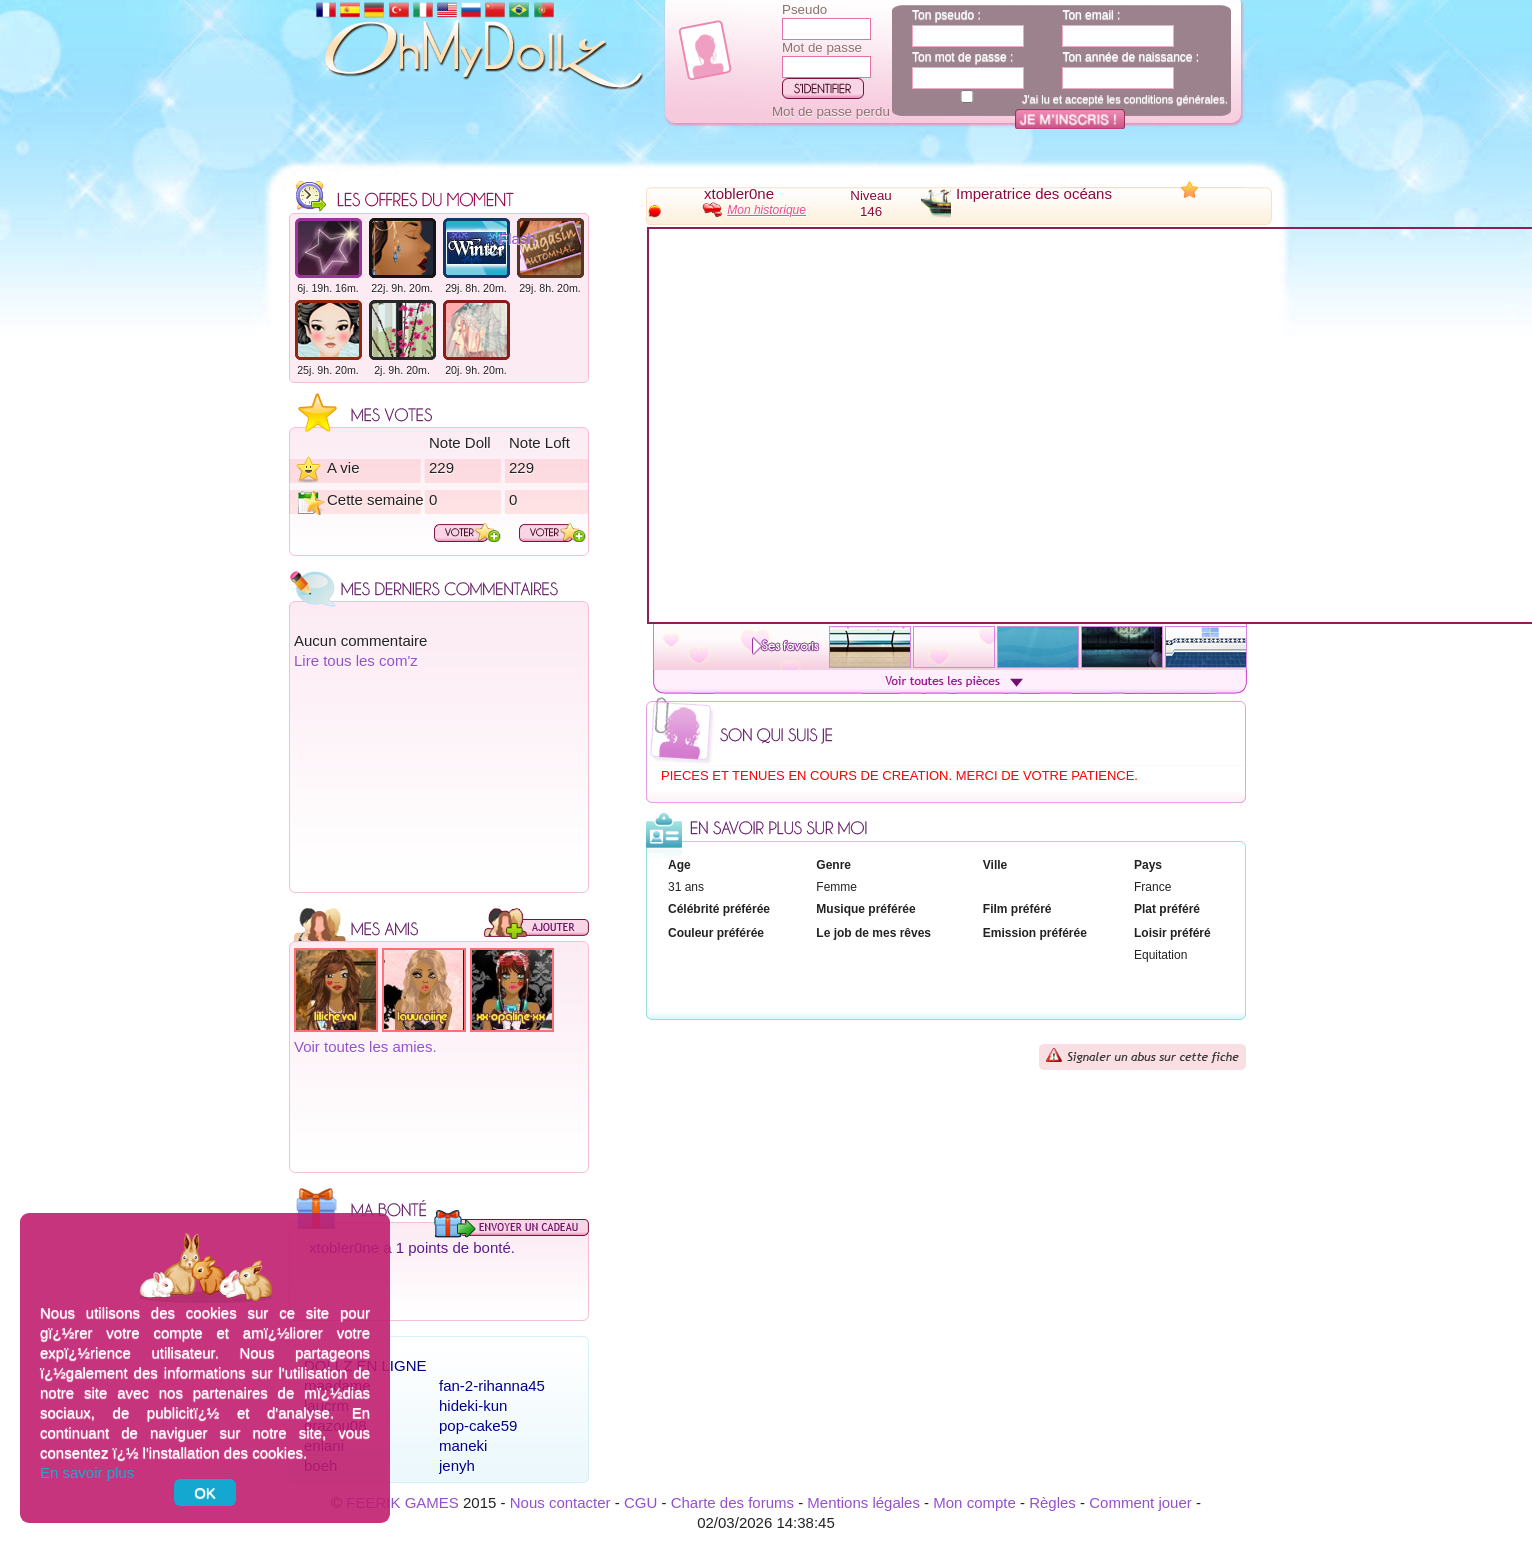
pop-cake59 (478, 1425)
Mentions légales (863, 1502)
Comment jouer (1140, 1502)
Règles (1052, 1502)
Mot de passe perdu (831, 111)
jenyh (457, 1465)
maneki (463, 1445)
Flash (517, 238)
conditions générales (1174, 99)
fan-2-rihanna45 (492, 1385)
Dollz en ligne (365, 1365)
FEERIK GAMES (402, 1502)
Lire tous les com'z (356, 660)
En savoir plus (87, 1472)
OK (205, 1492)
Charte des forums (732, 1502)
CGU (640, 1502)
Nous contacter (560, 1502)
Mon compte (974, 1502)
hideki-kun (473, 1405)
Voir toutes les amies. (365, 1046)
